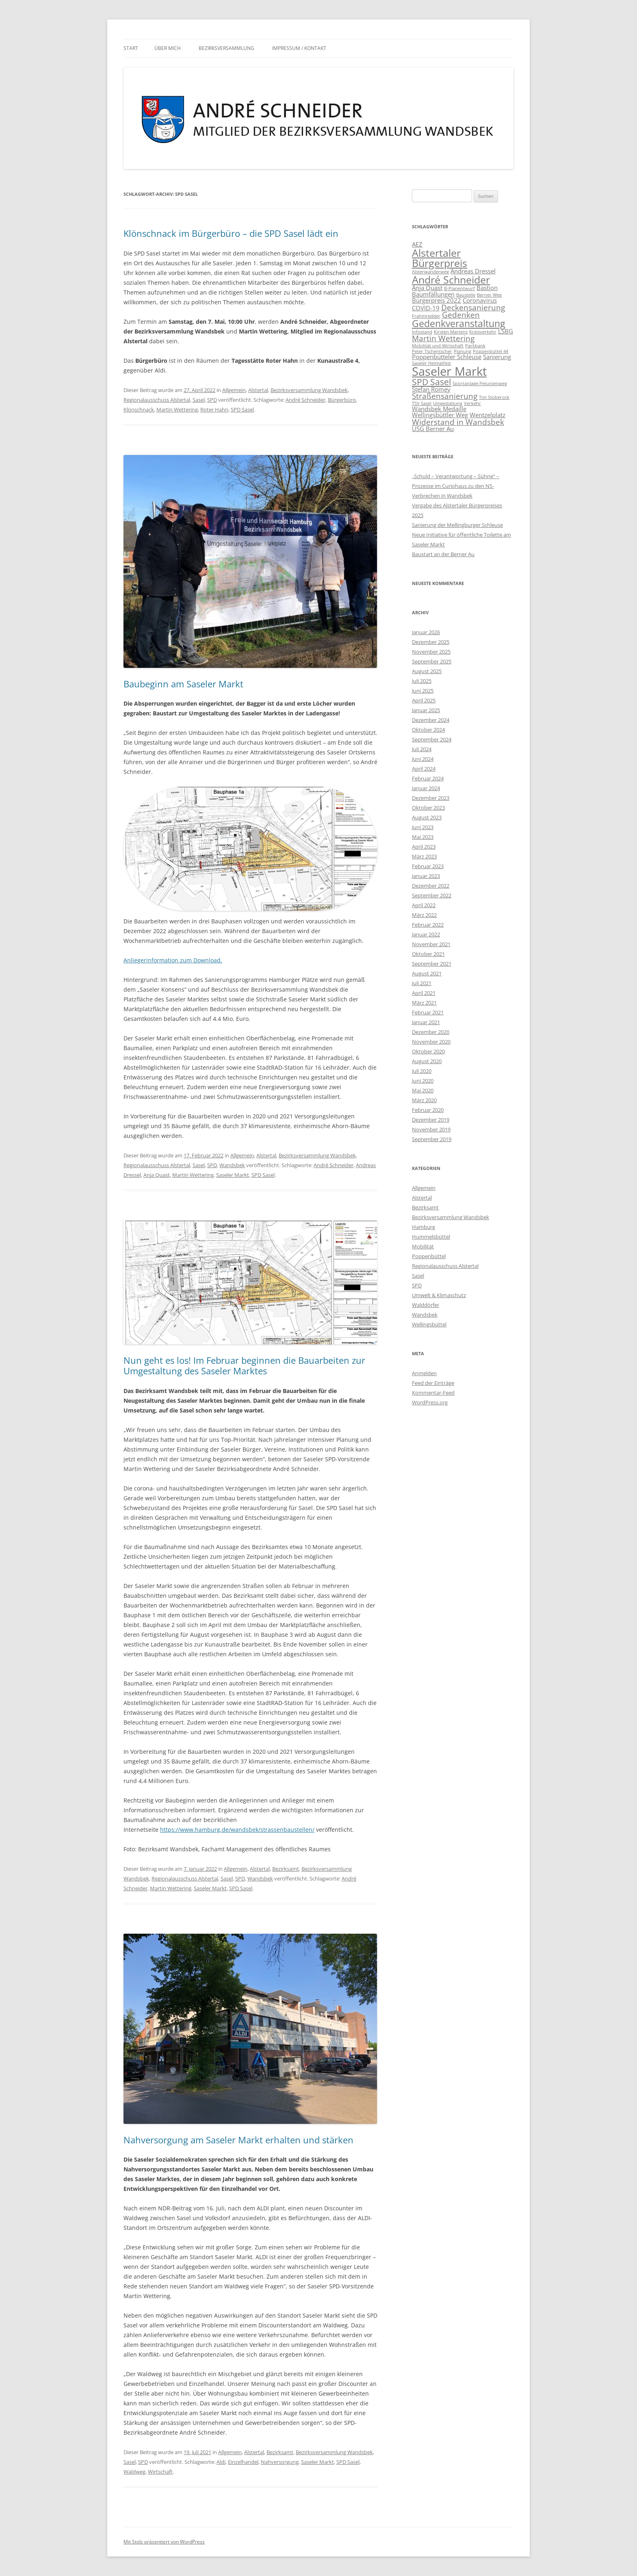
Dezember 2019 (430, 1119)
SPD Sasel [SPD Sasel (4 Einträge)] (431, 382)
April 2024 (424, 768)
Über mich (167, 48)
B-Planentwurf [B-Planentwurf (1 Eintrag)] (459, 288)
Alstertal (258, 390)
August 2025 (427, 671)
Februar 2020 (428, 1110)
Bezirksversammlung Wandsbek (309, 390)
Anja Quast (156, 1175)
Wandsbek (232, 1165)
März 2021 (424, 1002)
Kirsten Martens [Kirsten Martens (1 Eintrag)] (451, 332)
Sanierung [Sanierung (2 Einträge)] (497, 356)
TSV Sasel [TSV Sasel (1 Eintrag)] (421, 403)
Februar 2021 (428, 1012)
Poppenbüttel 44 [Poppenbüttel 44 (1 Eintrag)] (490, 351)
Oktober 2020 (428, 1051)
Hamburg (423, 1227)
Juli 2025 (421, 681)
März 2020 (424, 1100)
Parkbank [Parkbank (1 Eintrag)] (475, 346)
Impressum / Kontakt (299, 48)
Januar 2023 (426, 876)
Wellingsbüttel (429, 1324)
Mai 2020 (422, 1090)
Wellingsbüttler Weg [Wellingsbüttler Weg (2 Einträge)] (440, 414)
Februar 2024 (428, 778)
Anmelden (424, 1373)
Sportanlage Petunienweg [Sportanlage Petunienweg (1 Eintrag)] (480, 383)
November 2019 (431, 1129)
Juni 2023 (422, 827)
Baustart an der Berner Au (443, 554)
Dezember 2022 (430, 885)
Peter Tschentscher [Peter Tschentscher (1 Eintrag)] (432, 351)
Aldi (221, 2462)
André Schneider (305, 399)
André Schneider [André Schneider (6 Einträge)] (451, 279)
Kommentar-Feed (433, 1392)
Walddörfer (425, 1305)
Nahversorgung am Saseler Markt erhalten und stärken (238, 2140)
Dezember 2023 (430, 798)
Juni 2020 (422, 1080)
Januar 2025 (426, 710)
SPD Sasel (242, 409)
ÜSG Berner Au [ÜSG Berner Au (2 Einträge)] (433, 428)
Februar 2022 (428, 924)
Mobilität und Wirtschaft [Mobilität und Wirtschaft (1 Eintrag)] (438, 346)
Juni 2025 (422, 690)
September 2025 (431, 661)
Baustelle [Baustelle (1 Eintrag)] (465, 295)
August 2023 (427, 817)
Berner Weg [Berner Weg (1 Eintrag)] (489, 295)
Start (131, 48)
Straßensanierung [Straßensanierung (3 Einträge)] (444, 396)
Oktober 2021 (428, 954)
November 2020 (431, 1041)
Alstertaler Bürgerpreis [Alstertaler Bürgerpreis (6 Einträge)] (439, 258)
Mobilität (423, 1246)
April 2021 (424, 993)
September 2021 (431, 963)
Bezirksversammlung (226, 48)
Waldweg (134, 2471)
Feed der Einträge (433, 1383)
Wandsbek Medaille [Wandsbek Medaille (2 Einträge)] (439, 408)
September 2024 (431, 739)
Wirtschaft (160, 2471)
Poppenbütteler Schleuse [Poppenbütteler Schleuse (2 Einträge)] (446, 356)
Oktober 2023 (428, 807)
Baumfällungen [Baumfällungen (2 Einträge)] (433, 294)
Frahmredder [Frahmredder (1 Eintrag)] (426, 316)
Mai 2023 (422, 837)
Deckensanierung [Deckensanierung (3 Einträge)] (473, 307)
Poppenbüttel (429, 1256)
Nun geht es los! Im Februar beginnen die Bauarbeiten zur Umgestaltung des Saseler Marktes (244, 1365)
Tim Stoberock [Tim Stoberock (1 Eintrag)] (494, 397)
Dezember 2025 (430, 642)
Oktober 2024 (428, 729)
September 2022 (431, 895)
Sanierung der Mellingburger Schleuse (457, 525)
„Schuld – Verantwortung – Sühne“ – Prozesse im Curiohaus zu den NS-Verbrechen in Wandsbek (455, 485)
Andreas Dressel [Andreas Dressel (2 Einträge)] (473, 270)
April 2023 (424, 846)
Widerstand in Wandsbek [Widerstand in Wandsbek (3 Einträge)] (458, 422)
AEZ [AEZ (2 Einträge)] (417, 244)
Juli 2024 (421, 749)
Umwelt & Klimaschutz (439, 1295)
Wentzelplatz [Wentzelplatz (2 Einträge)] (487, 414)
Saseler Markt (232, 1175)
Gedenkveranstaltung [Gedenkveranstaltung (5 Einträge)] (458, 323)
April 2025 (424, 700)
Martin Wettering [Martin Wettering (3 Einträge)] (443, 338)
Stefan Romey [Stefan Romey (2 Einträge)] (431, 389)
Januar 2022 (426, 934)
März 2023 (424, 856)
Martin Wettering (177, 409)
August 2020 (427, 1061)
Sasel (199, 399)
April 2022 (424, 905)
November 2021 (431, 944)
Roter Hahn (214, 409)
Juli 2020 (421, 1071)
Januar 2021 (426, 1022)
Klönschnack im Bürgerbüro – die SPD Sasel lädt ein (231, 233)
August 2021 (427, 973)
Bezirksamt (285, 1868)
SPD (212, 399)
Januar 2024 (426, 788)
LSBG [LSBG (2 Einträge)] (505, 331)
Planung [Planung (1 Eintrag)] (462, 351)
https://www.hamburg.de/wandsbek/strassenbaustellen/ (237, 1829)
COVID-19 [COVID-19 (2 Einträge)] (426, 307)
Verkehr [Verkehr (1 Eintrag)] (472, 403)
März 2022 (424, 915)
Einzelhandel (243, 2462)
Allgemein (234, 390)
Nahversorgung (280, 2462)
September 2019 (431, 1139)
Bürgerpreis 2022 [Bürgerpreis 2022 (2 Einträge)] (436, 300)
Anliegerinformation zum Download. (173, 960)
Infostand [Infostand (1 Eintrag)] (422, 332)
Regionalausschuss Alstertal (157, 399)
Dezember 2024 (430, 720)
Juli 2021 (421, 983)
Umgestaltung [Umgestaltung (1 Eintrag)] (447, 403)
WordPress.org (430, 1402)
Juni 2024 (422, 759)
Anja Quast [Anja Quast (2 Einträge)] (427, 287)
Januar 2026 (426, 632)
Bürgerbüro (342, 399)
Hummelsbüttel (431, 1236)
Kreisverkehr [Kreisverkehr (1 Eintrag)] (482, 332)
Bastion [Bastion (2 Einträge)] (487, 287)
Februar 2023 (428, 866)
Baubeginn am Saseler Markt (183, 684)
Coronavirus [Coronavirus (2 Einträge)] (480, 300)
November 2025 (431, 651)
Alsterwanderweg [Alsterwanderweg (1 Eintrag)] (430, 272)
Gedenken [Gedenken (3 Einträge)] (461, 315)
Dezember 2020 (430, 1032)
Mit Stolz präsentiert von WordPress (164, 2541)
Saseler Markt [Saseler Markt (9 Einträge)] (449, 371)
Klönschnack (139, 409)
